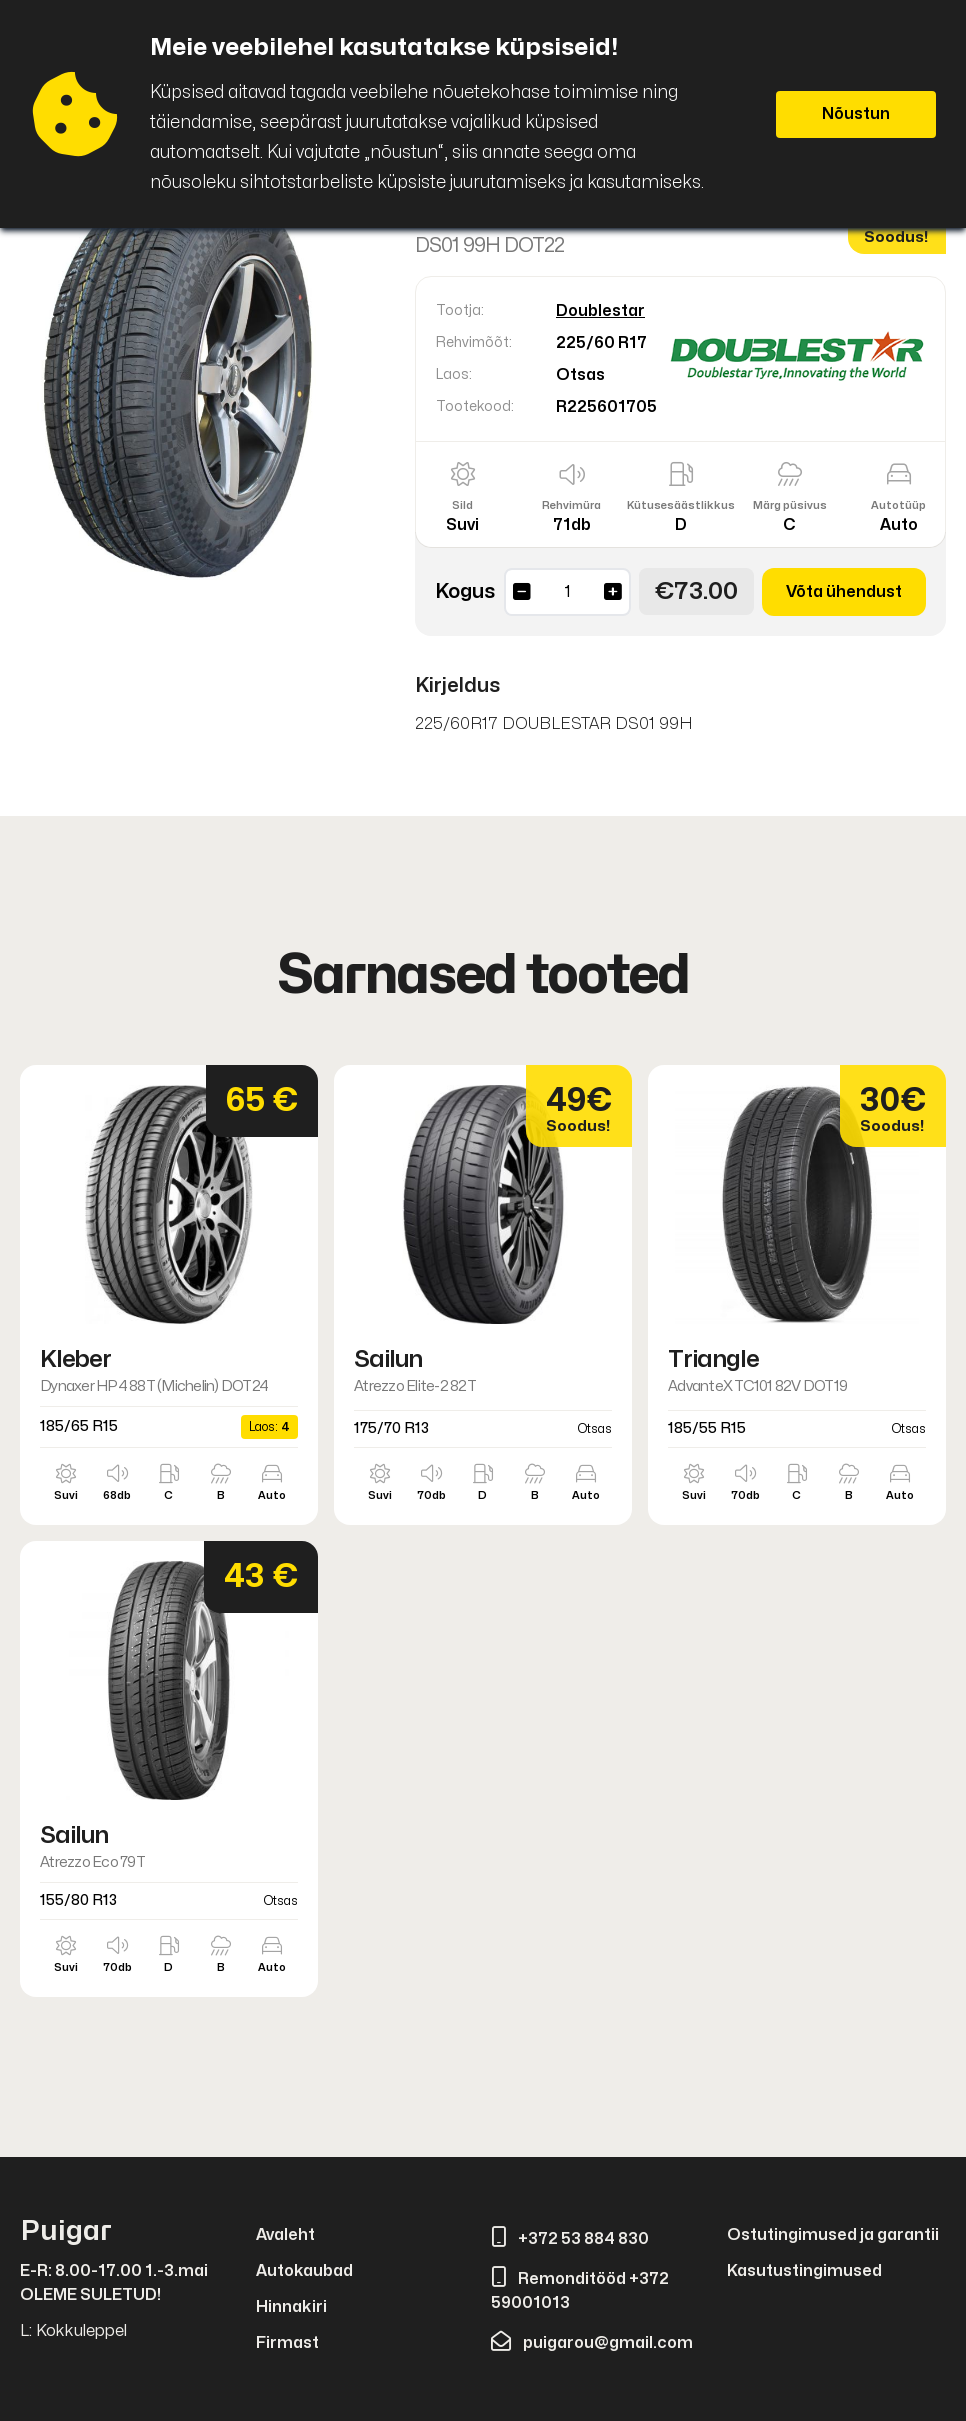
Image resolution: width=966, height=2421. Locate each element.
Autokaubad (304, 2271)
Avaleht (285, 2235)
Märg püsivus (790, 505)
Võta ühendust (844, 592)
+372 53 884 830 (570, 2239)
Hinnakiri (291, 2307)
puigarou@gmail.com (592, 2343)
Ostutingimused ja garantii (833, 2235)
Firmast (287, 2343)
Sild (462, 505)
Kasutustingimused (804, 2271)
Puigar (66, 2231)
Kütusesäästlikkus (681, 505)
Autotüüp (898, 505)
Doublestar (600, 311)
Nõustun (856, 114)
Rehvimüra (571, 505)
